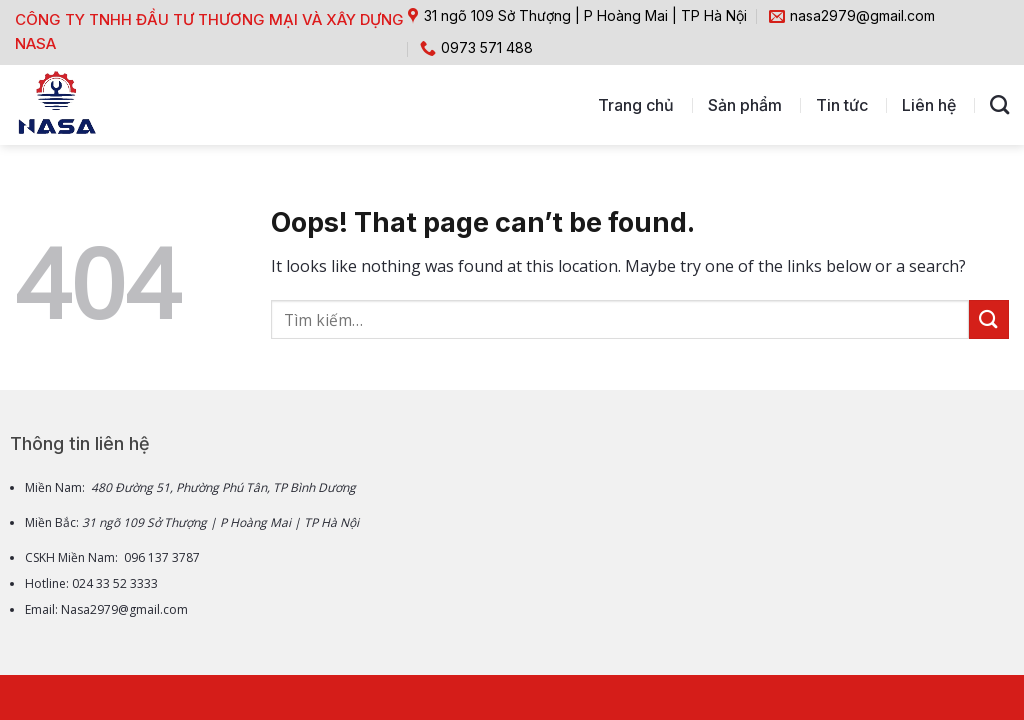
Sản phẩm (745, 105)
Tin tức (842, 105)
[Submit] (989, 319)
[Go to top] (929, 592)
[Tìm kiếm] (999, 104)
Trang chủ (636, 105)
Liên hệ (929, 105)
